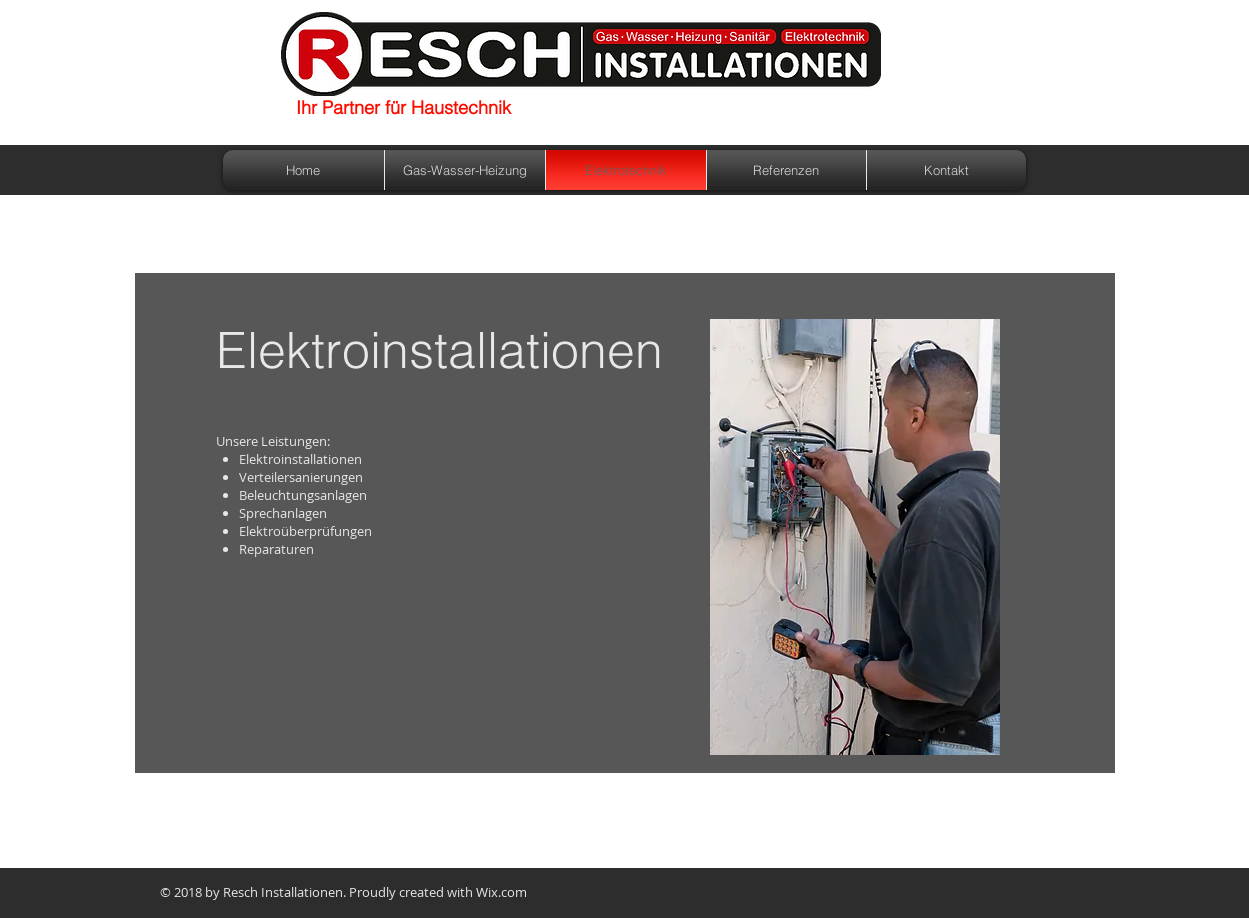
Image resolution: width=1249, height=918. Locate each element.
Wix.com (501, 892)
